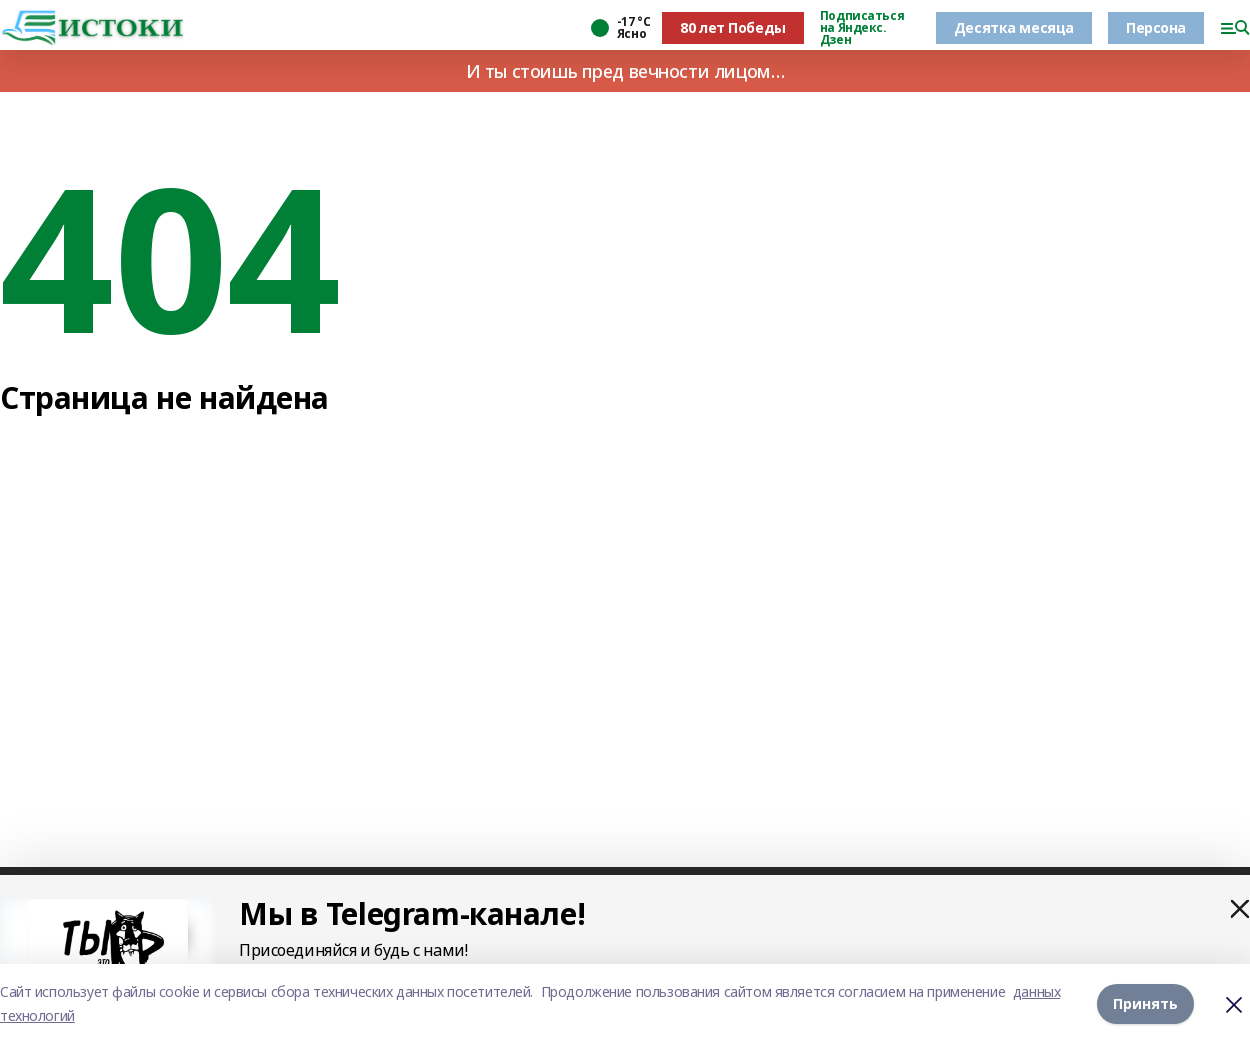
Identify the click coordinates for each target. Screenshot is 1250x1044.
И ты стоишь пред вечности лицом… (625, 71)
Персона (1156, 27)
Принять (1145, 1003)
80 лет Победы (733, 27)
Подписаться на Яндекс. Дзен (862, 28)
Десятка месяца (1014, 27)
